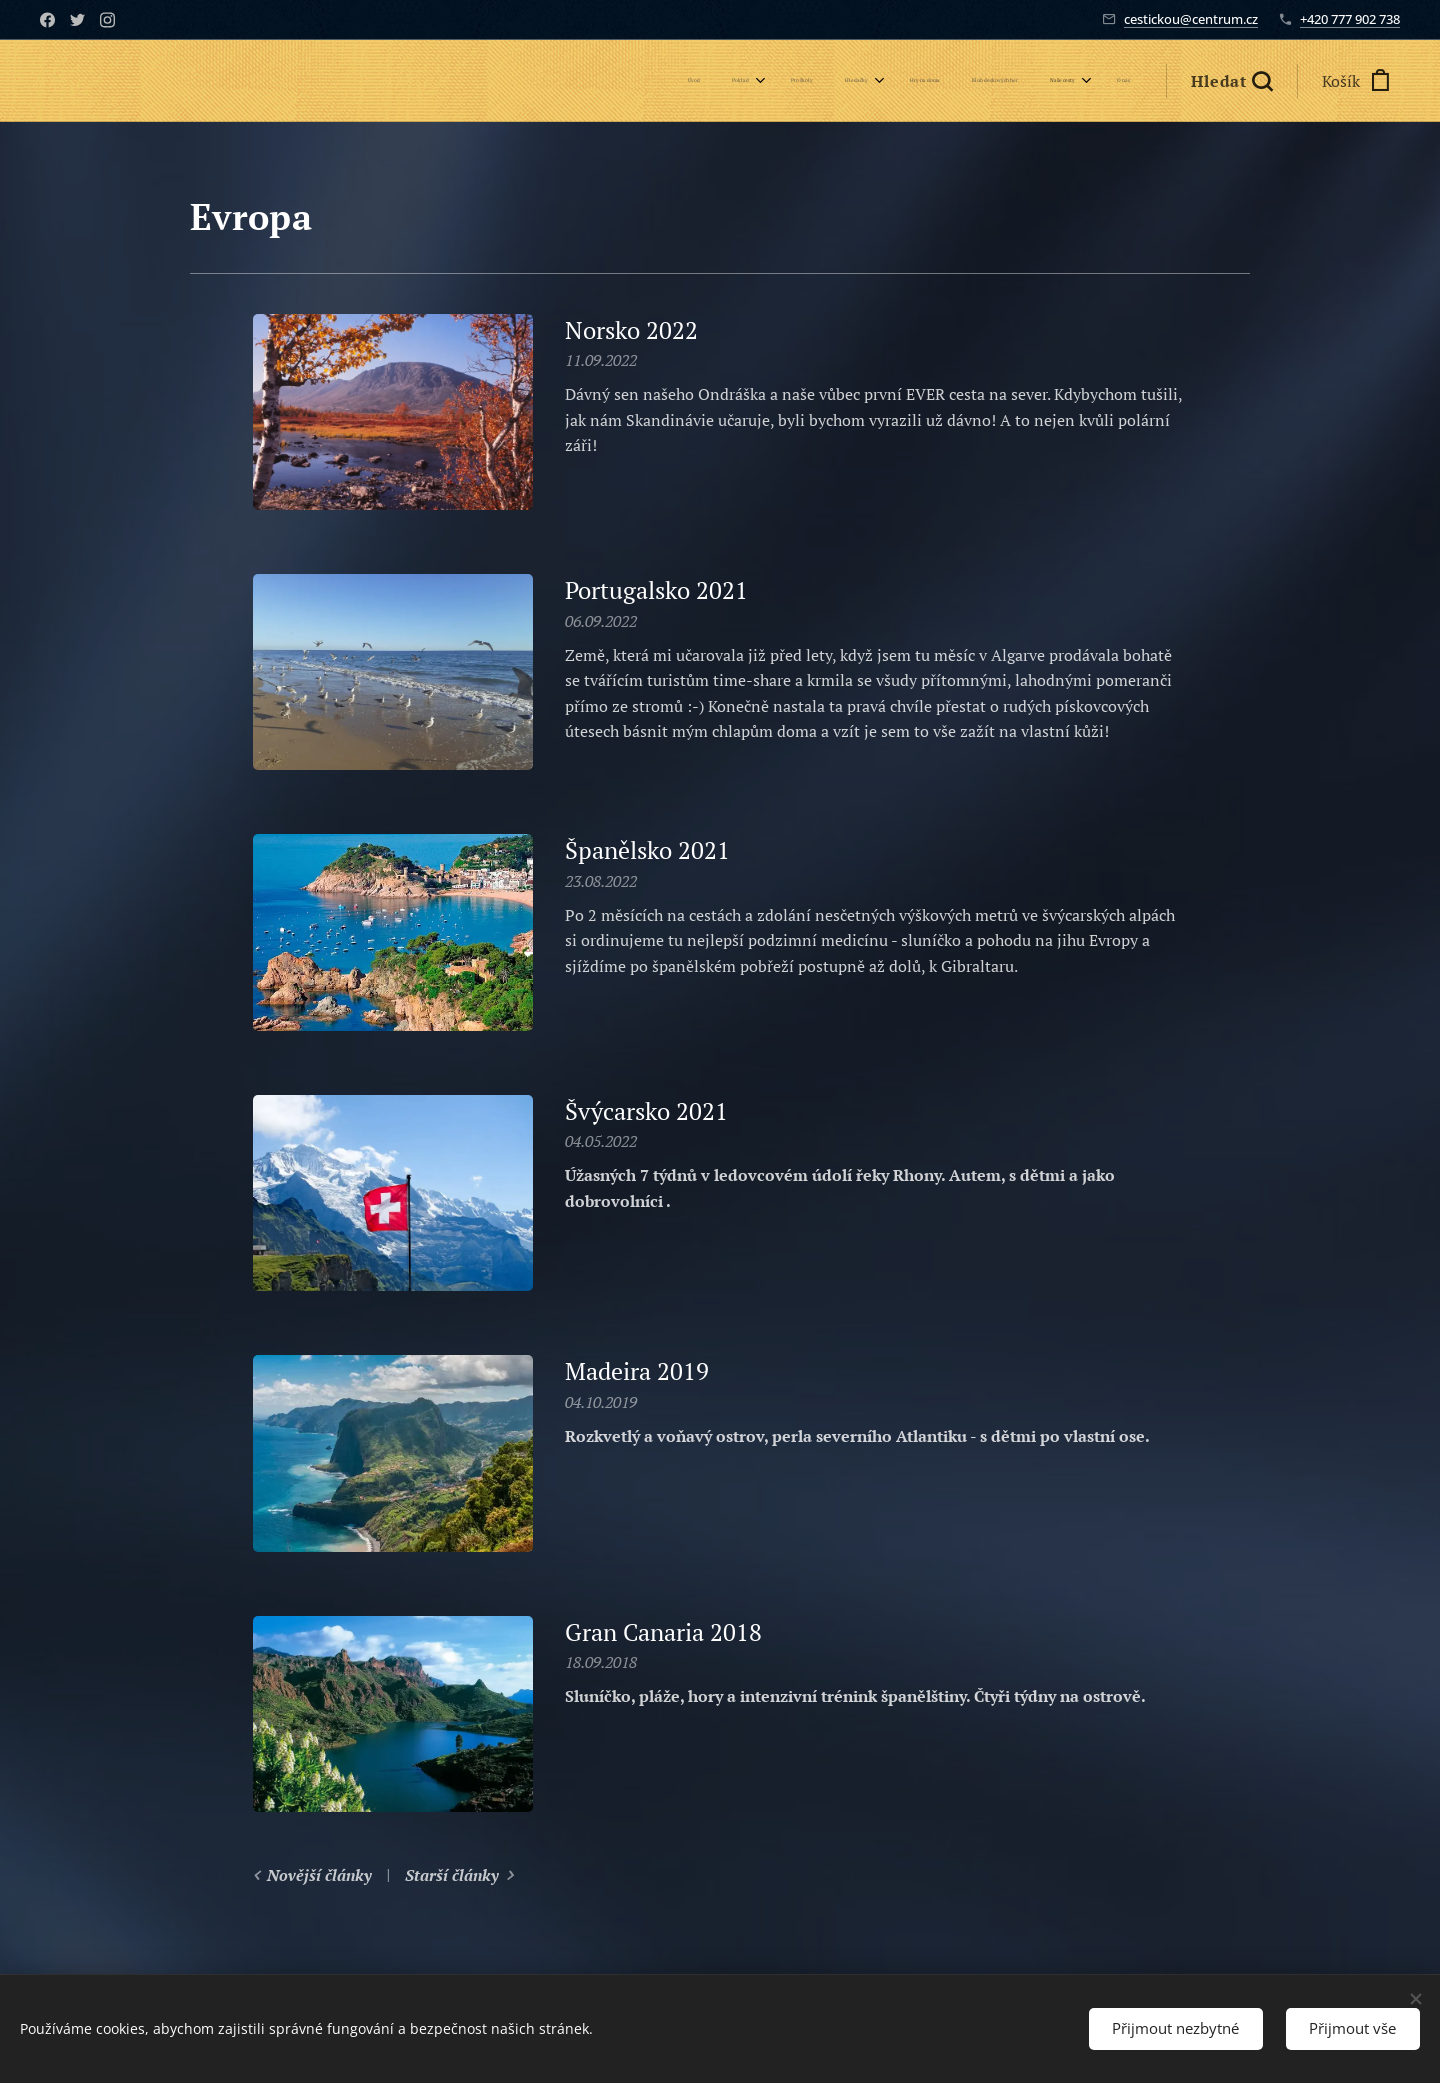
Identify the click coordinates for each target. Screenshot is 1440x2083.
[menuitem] (881, 81)
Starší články (452, 1875)
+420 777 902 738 (1350, 19)
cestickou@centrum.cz (1191, 19)
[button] (1231, 81)
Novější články (319, 1875)
